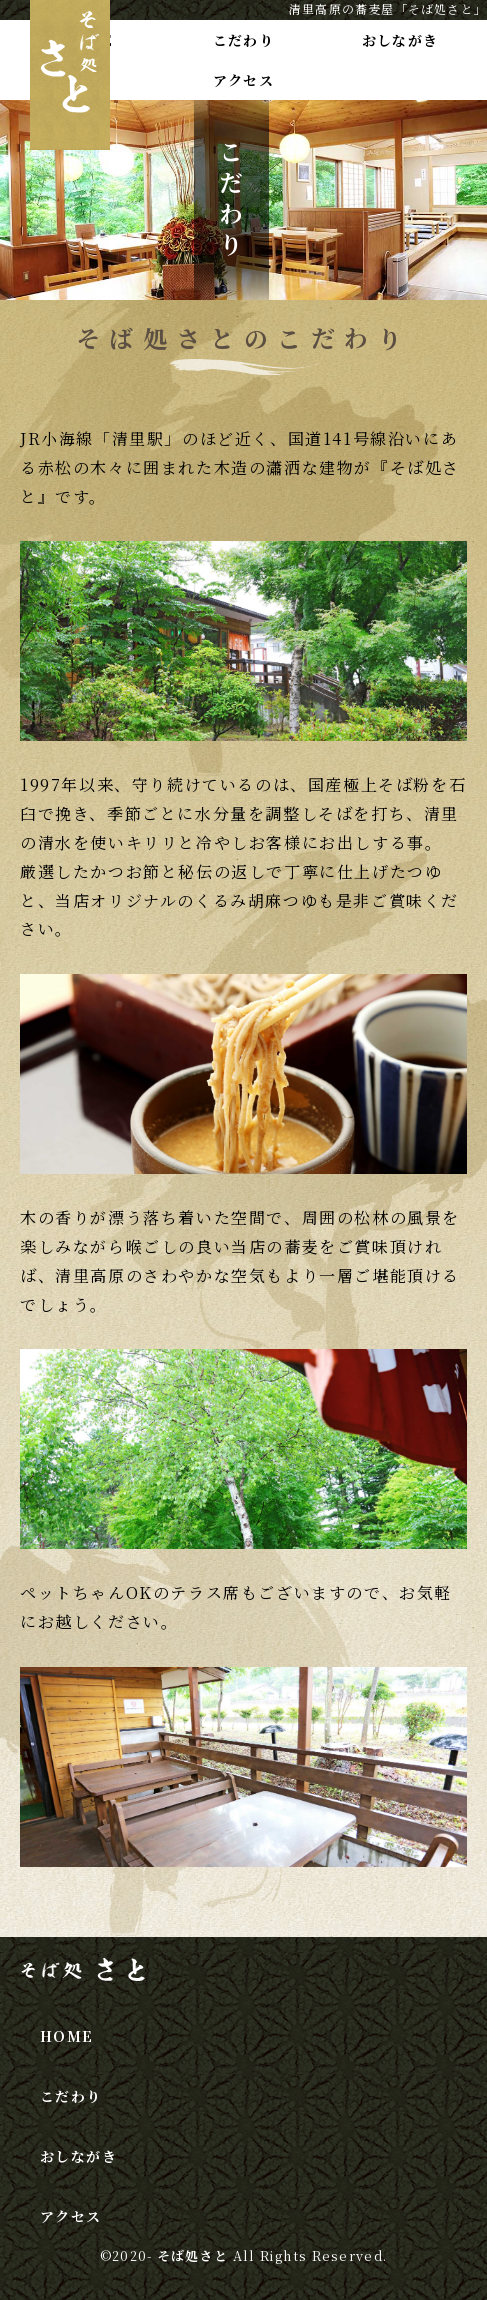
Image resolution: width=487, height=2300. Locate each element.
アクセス (244, 80)
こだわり (244, 40)
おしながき (400, 40)
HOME (67, 2036)
